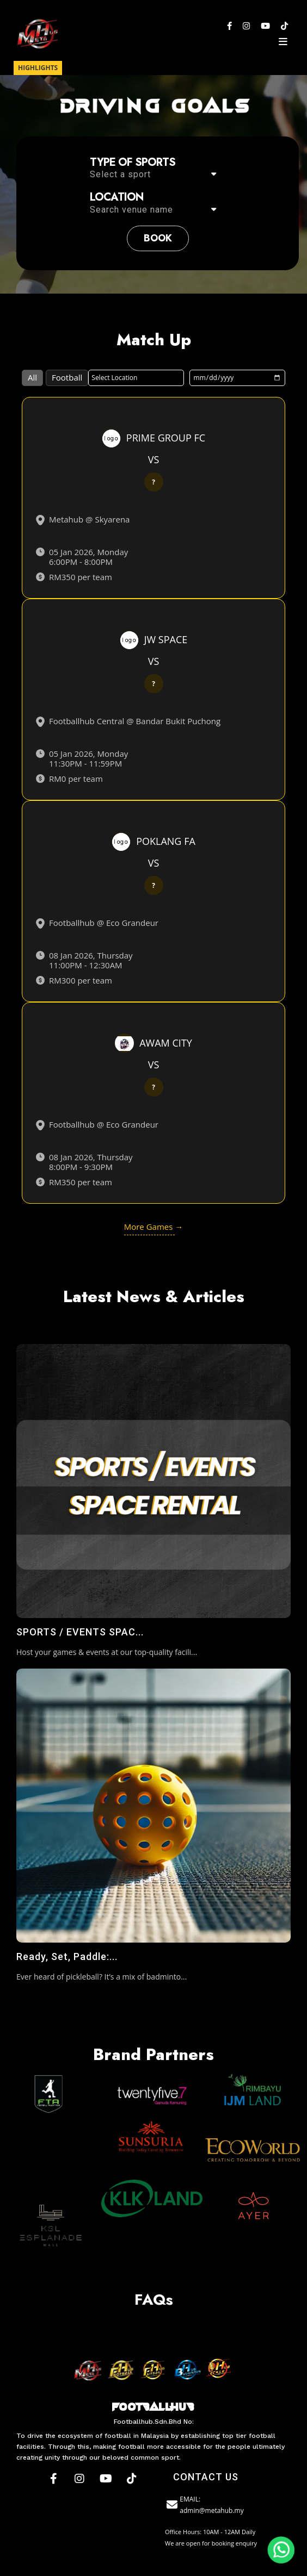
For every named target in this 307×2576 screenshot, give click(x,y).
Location (116, 197)
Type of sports (132, 162)
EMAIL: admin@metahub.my (204, 2504)
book (158, 238)
